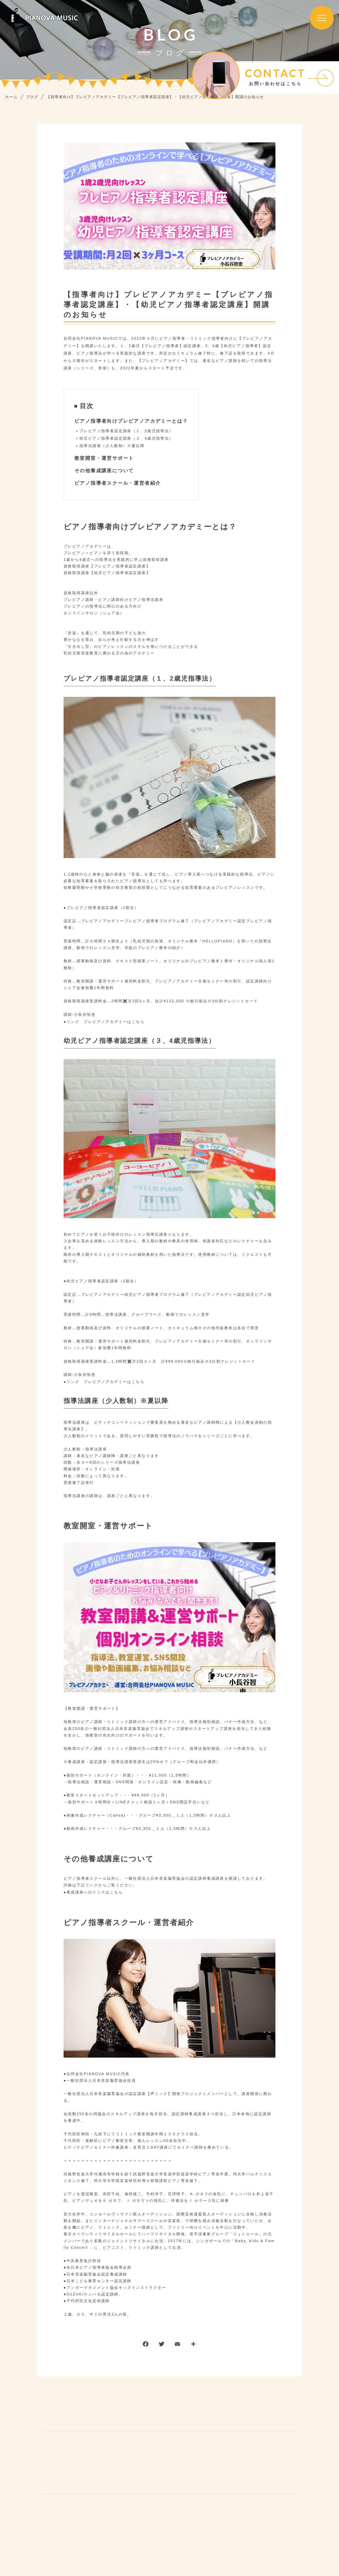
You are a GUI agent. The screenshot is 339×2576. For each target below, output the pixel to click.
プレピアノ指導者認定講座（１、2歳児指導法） (126, 431)
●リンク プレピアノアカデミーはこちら (104, 1022)
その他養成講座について (104, 470)
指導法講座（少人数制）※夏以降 (112, 446)
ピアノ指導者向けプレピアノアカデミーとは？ (131, 421)
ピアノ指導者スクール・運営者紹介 (117, 483)
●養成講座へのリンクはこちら (93, 1892)
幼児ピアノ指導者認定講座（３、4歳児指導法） (126, 438)
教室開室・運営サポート (104, 458)
